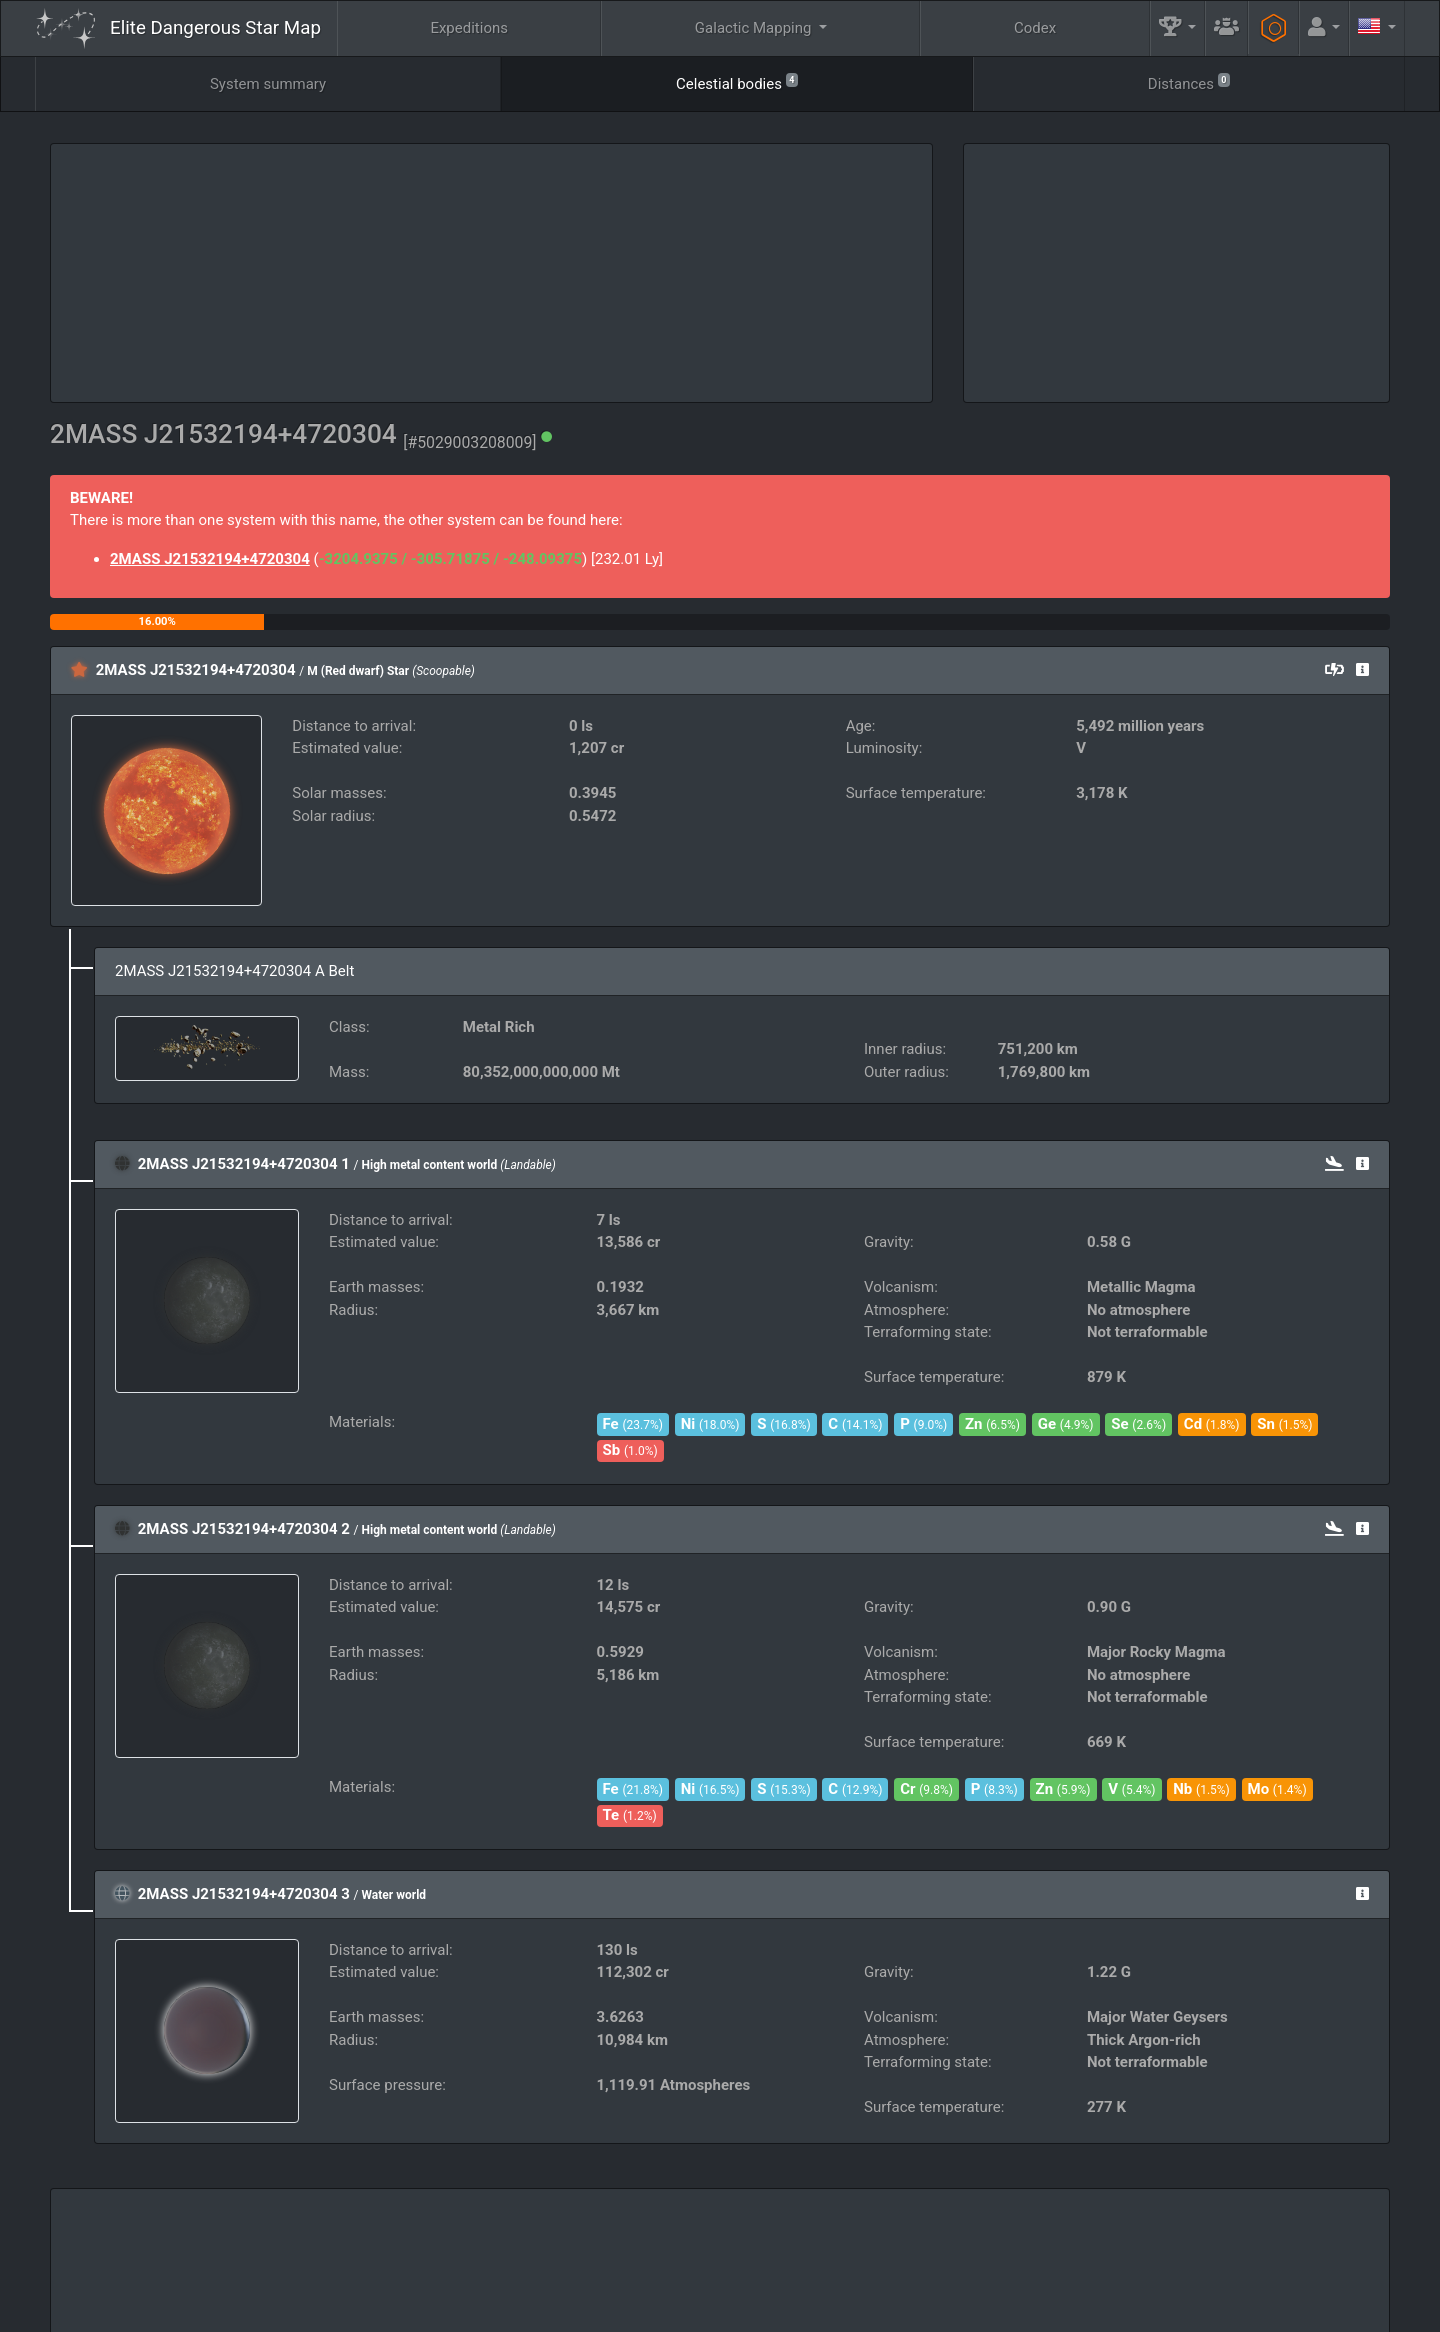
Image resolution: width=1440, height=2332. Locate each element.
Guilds (746, 2258)
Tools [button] (1213, 2258)
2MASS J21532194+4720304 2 (244, 1529)
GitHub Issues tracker (851, 2308)
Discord (965, 2308)
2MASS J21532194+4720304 (210, 559)
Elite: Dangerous (89, 2267)
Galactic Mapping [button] (755, 28)
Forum (1036, 2308)
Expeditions (469, 28)
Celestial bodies (737, 82)
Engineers (1080, 2258)
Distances (1189, 82)
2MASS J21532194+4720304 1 (244, 1164)
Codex (1035, 28)
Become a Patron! (716, 2308)
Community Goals (906, 2258)
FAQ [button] (616, 2258)
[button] (1178, 28)
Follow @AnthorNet (585, 2308)
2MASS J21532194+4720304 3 (244, 1894)
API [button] (1339, 2258)
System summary (268, 84)
